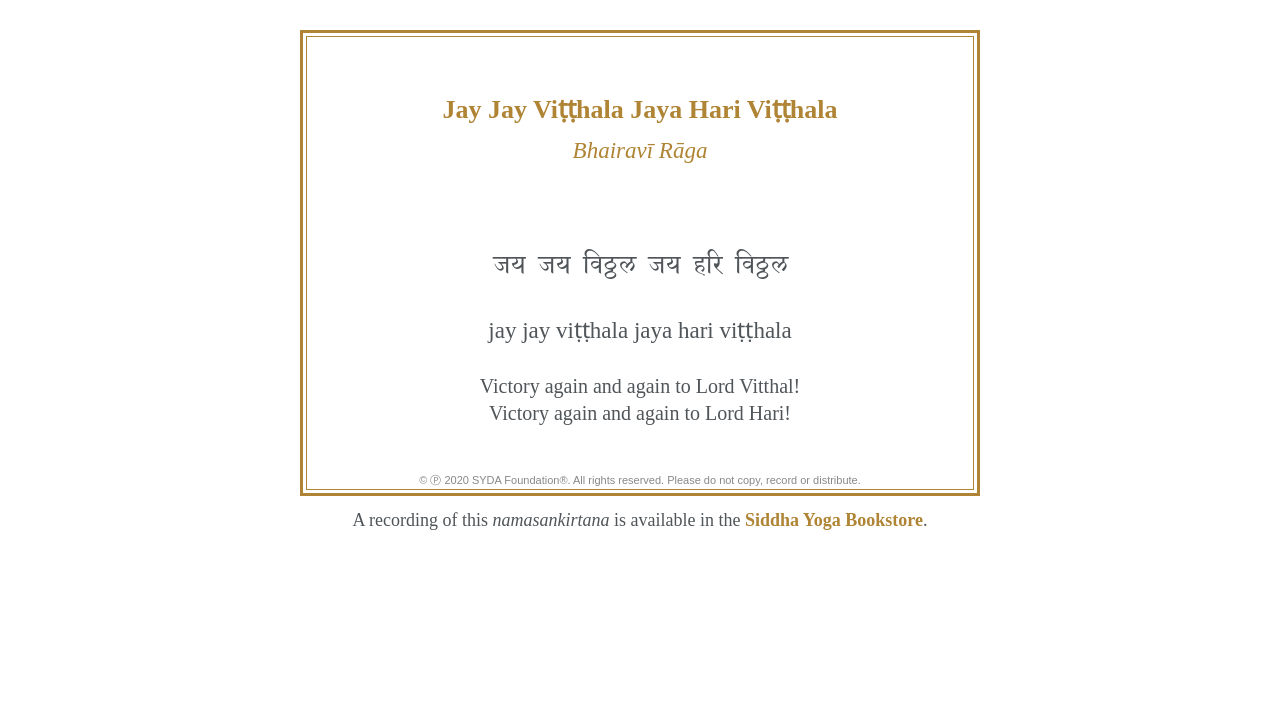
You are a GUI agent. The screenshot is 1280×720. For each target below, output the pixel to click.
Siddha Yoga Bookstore (834, 520)
